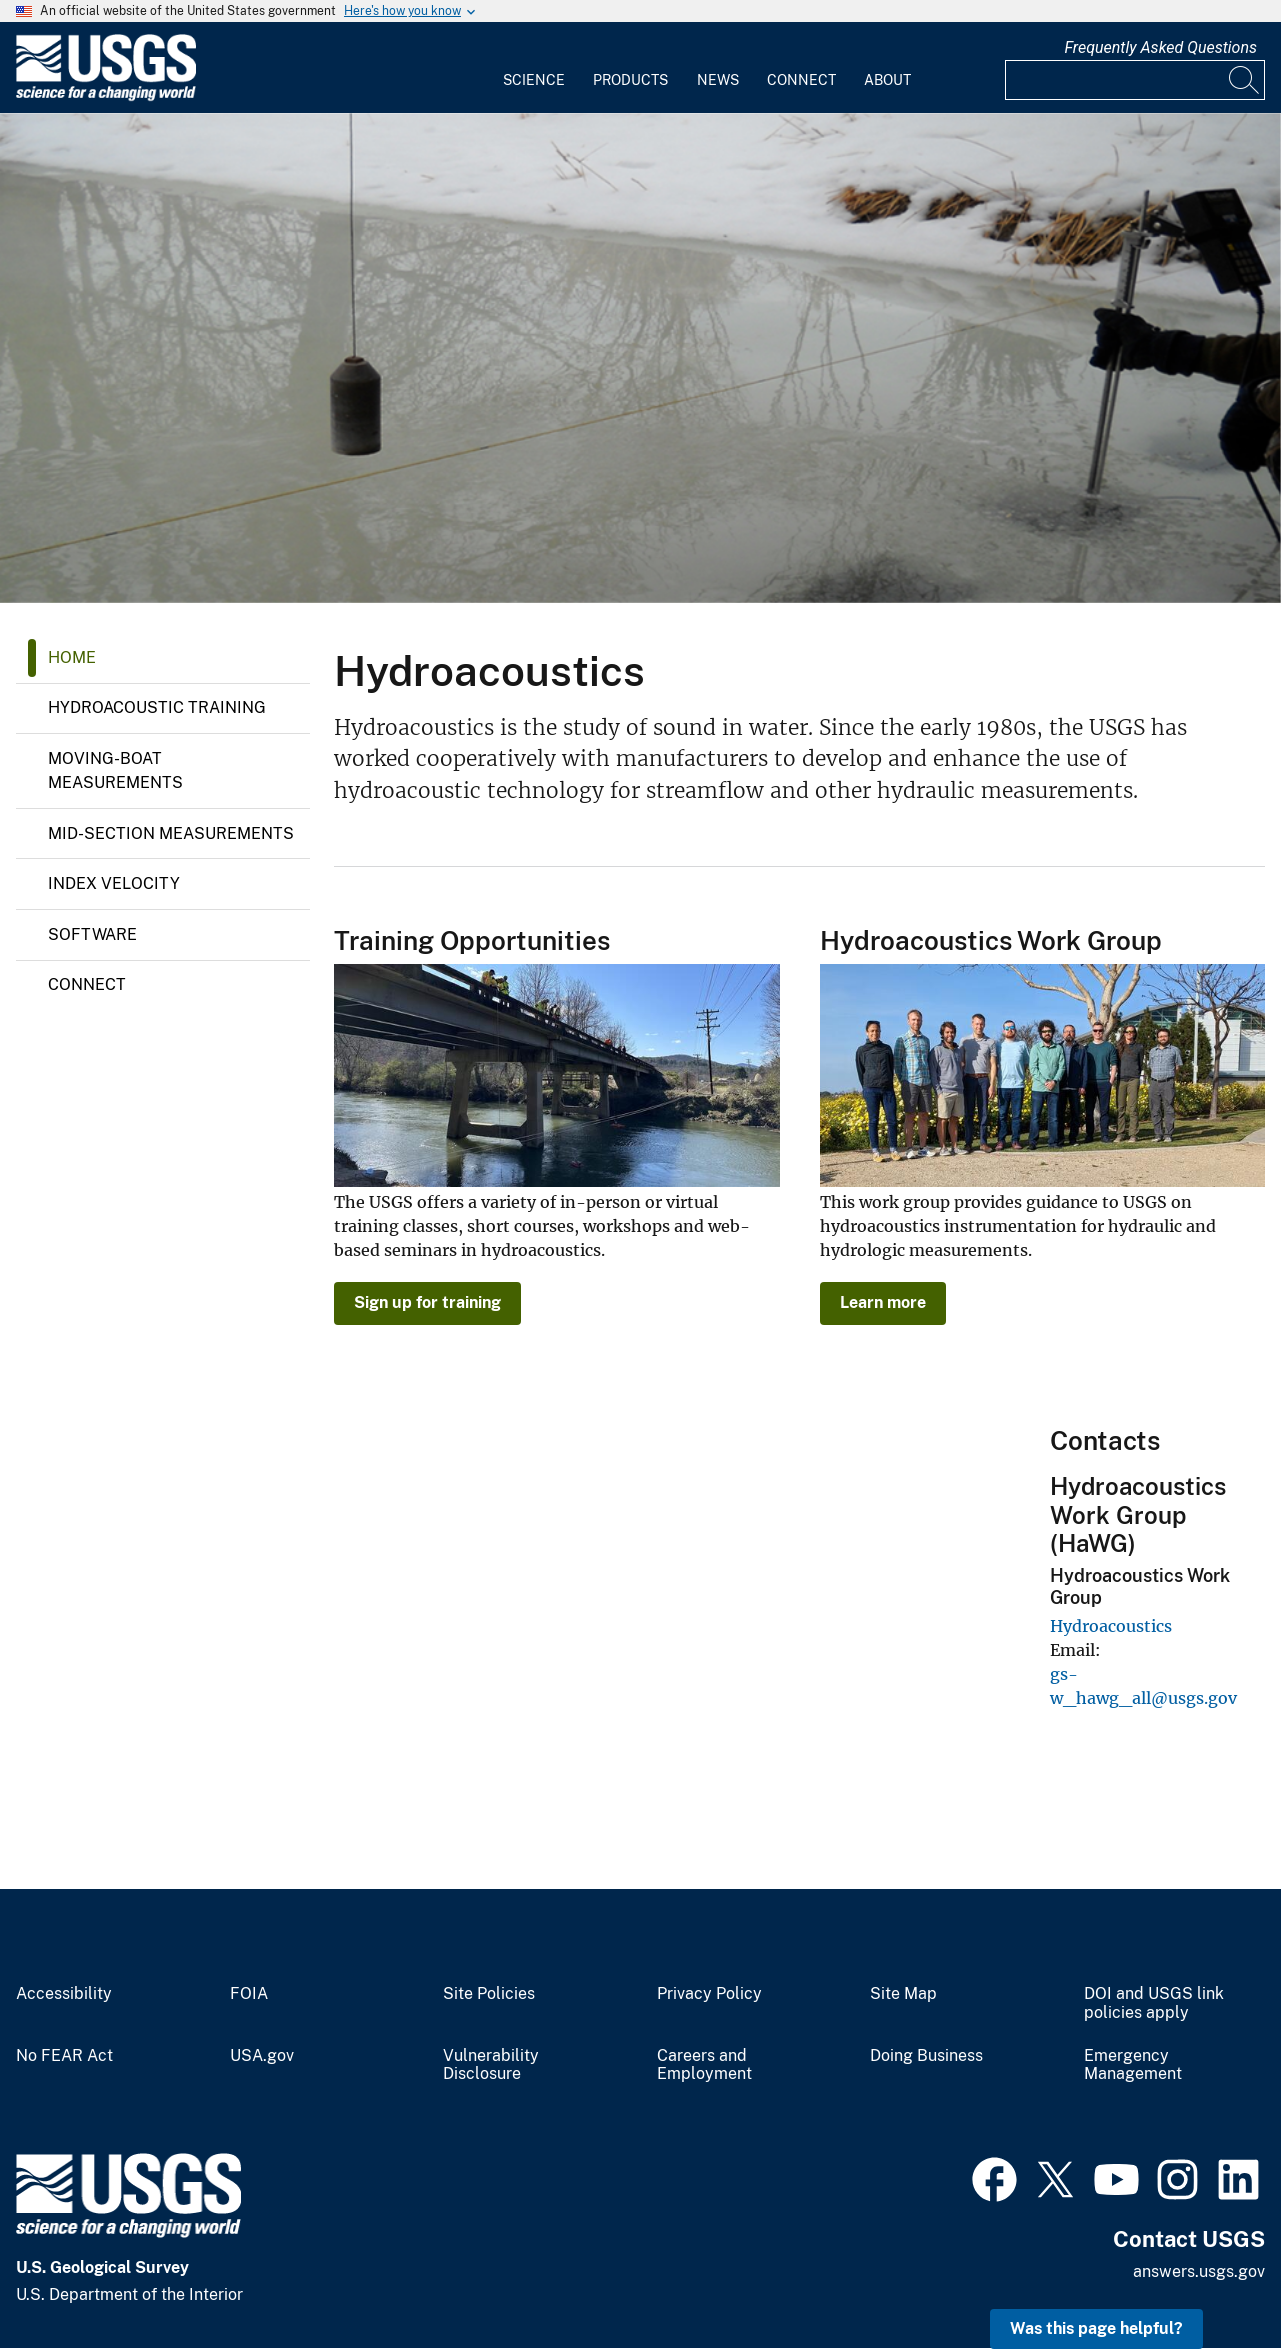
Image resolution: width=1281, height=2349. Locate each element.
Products (630, 80)
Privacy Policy (709, 1994)
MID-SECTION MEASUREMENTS (171, 833)
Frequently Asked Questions (1160, 47)
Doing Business (926, 2056)
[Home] (106, 96)
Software (92, 934)
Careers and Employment (704, 2065)
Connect (801, 80)
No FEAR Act (64, 2056)
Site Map (903, 1994)
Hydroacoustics (1111, 1626)
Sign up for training (427, 1302)
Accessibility (64, 1994)
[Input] (1135, 80)
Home (72, 657)
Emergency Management (1133, 2065)
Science (534, 80)
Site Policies (489, 1994)
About (887, 80)
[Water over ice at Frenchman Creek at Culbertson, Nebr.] (640, 358)
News (718, 80)
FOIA (249, 1994)
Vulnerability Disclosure (491, 2065)
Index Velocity (114, 883)
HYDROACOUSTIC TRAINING (157, 707)
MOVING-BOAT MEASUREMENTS (115, 770)
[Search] (1245, 80)
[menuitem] (534, 68)
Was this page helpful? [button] (1096, 2328)
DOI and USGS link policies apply (1154, 2003)
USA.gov (262, 2056)
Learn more (883, 1302)
